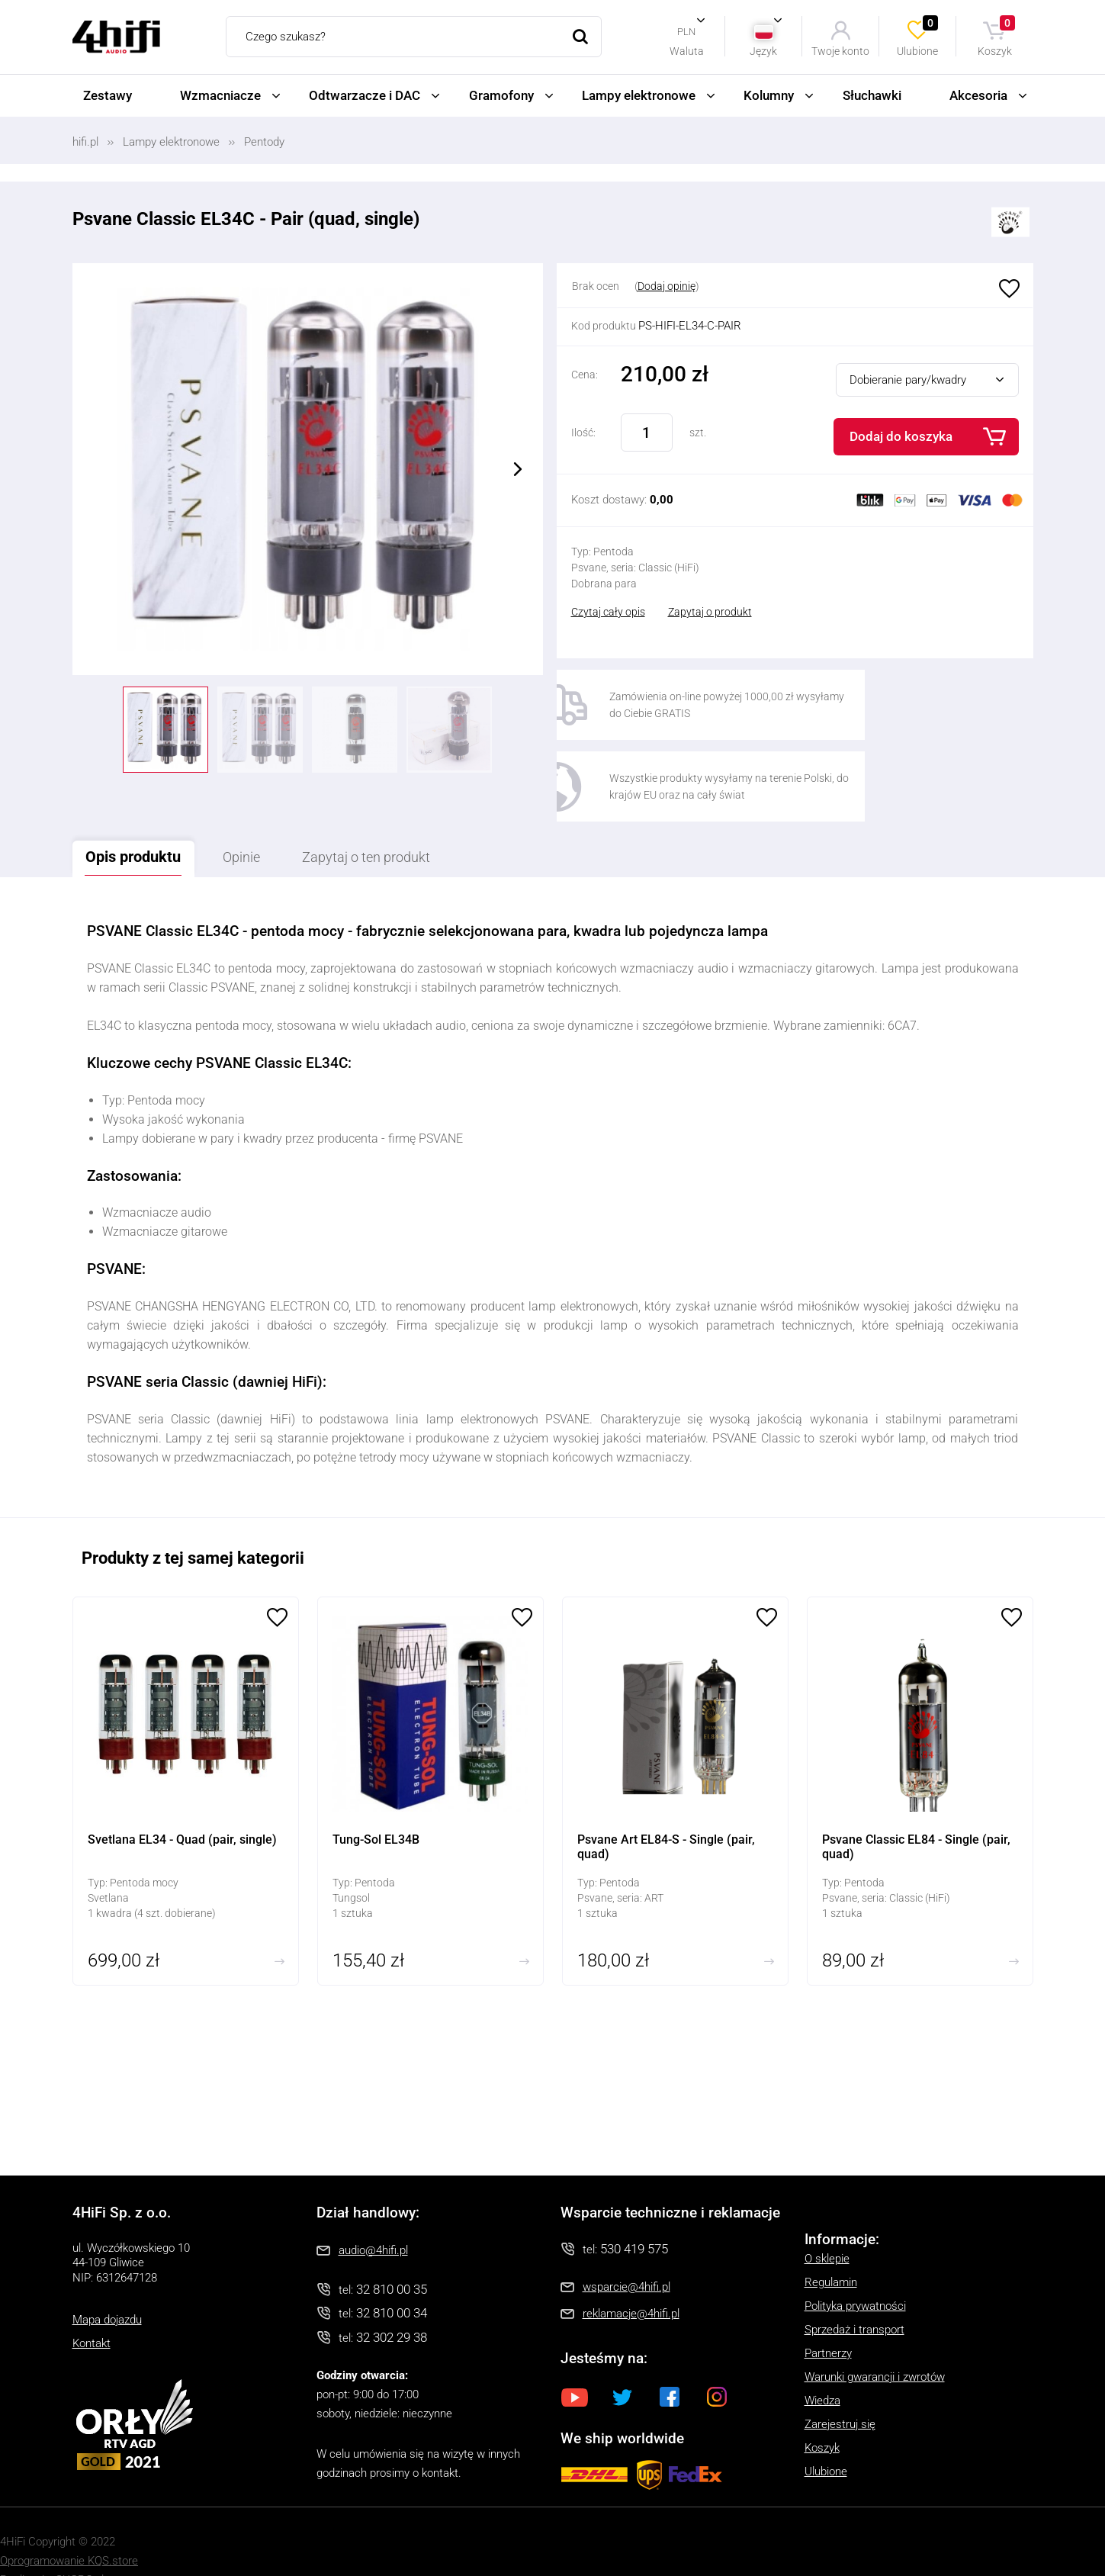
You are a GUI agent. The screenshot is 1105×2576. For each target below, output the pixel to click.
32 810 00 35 (391, 2252)
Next (518, 469)
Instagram (716, 2361)
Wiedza (822, 2364)
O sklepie (827, 2222)
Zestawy (107, 95)
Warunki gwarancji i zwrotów (875, 2340)
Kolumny (769, 95)
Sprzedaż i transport (854, 2293)
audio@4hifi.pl (373, 2214)
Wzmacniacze (220, 95)
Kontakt (91, 2307)
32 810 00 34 (391, 2277)
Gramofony (501, 95)
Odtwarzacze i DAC (364, 95)
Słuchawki (872, 95)
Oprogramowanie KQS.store (69, 2525)
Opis (140, 819)
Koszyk (997, 36)
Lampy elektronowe (638, 95)
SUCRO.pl (80, 2544)
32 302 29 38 (391, 2300)
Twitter (622, 2361)
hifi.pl (85, 142)
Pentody (264, 142)
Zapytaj (400, 821)
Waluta (687, 50)
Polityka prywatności (855, 2269)
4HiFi (116, 37)
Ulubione (918, 36)
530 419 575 (634, 2212)
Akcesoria (978, 95)
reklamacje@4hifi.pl (631, 2278)
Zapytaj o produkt (710, 612)
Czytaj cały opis (608, 612)
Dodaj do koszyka (901, 436)
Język (763, 50)
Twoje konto (840, 50)
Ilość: (583, 432)
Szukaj (581, 36)
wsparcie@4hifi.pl (626, 2251)
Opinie (260, 821)
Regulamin (831, 2246)
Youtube (575, 2361)
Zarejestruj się (840, 2387)
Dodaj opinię (666, 286)
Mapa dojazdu (107, 2284)
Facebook (669, 2361)
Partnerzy (828, 2317)
